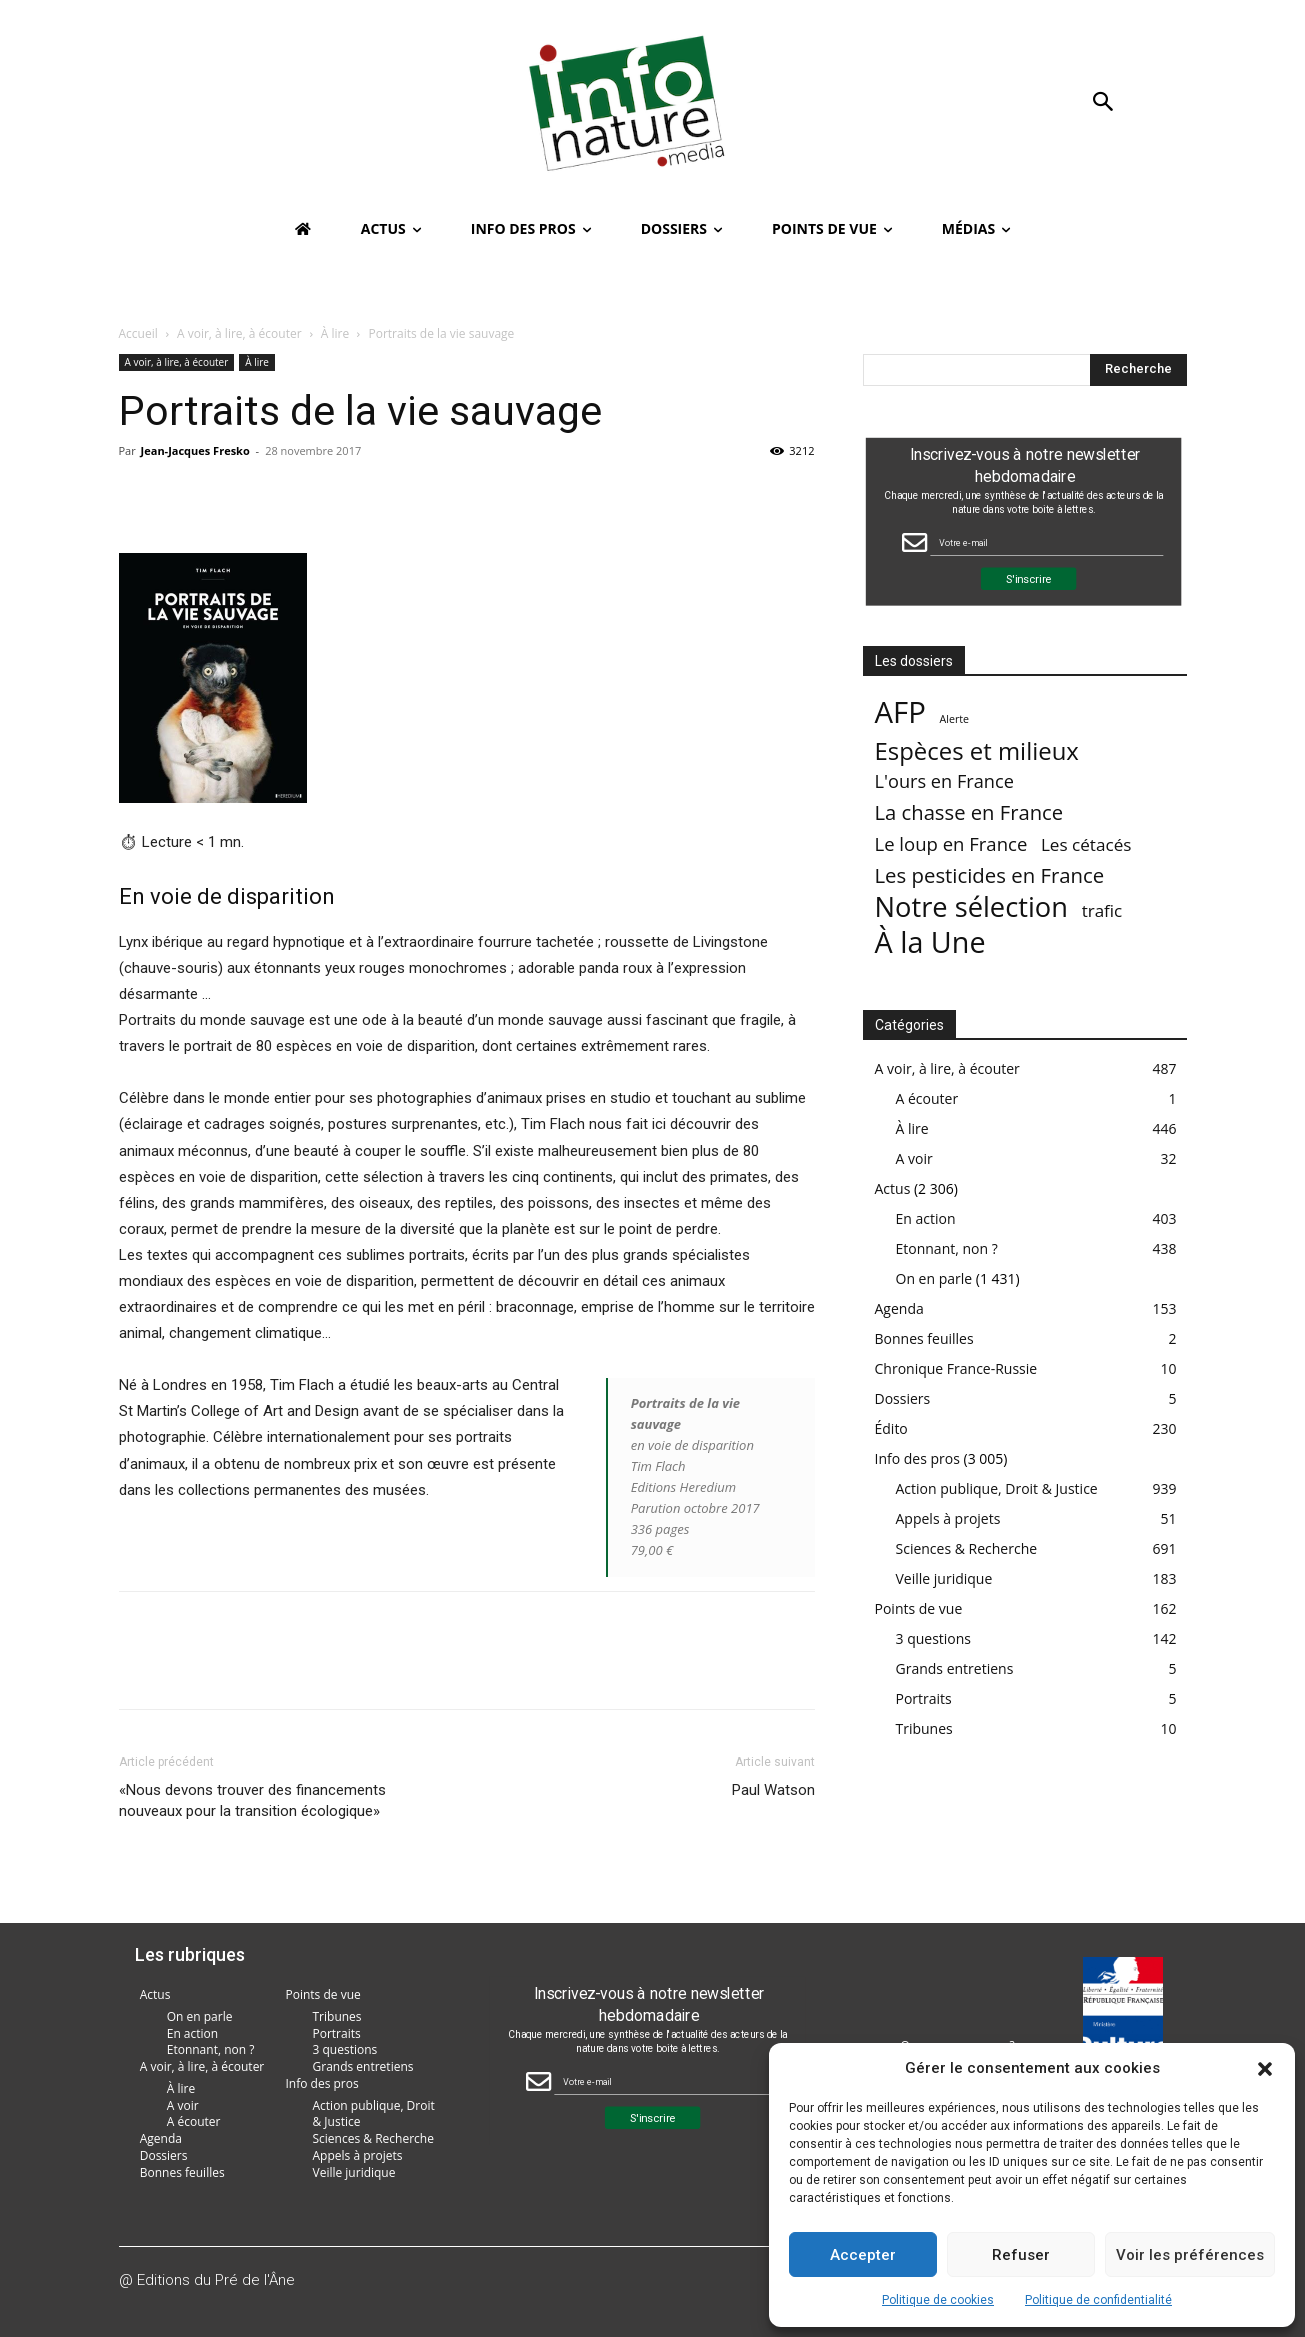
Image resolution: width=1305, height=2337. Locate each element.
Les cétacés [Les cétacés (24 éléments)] (1086, 844)
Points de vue (919, 1608)
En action (926, 1218)
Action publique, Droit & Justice (997, 1488)
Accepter (863, 2255)
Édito (891, 1428)
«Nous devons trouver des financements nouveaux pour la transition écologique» (252, 1800)
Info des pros (917, 1458)
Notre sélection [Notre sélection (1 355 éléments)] (971, 906)
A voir (914, 1158)
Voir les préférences (1190, 2255)
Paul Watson (773, 1790)
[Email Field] (1046, 542)
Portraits (924, 1698)
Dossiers (903, 1398)
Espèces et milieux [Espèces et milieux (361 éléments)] (977, 750)
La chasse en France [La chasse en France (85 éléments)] (969, 812)
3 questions (934, 1638)
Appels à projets (948, 1518)
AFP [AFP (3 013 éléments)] (900, 712)
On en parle (934, 1278)
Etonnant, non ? (947, 1248)
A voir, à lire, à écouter (239, 333)
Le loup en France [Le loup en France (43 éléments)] (951, 843)
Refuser (1021, 2255)
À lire (335, 333)
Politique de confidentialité (1098, 2300)
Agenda (899, 1308)
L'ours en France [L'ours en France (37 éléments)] (944, 781)
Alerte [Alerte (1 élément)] (954, 719)
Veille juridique (944, 1578)
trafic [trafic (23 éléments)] (1102, 910)
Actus (893, 1188)
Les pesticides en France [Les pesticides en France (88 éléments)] (990, 875)
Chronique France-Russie (956, 1368)
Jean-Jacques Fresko (195, 450)
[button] (1265, 2069)
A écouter (927, 1098)
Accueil (138, 333)
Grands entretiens (955, 1668)
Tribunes (924, 1728)
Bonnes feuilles (924, 1338)
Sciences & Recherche (967, 1548)
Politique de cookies (938, 2300)
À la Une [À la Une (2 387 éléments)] (930, 941)
